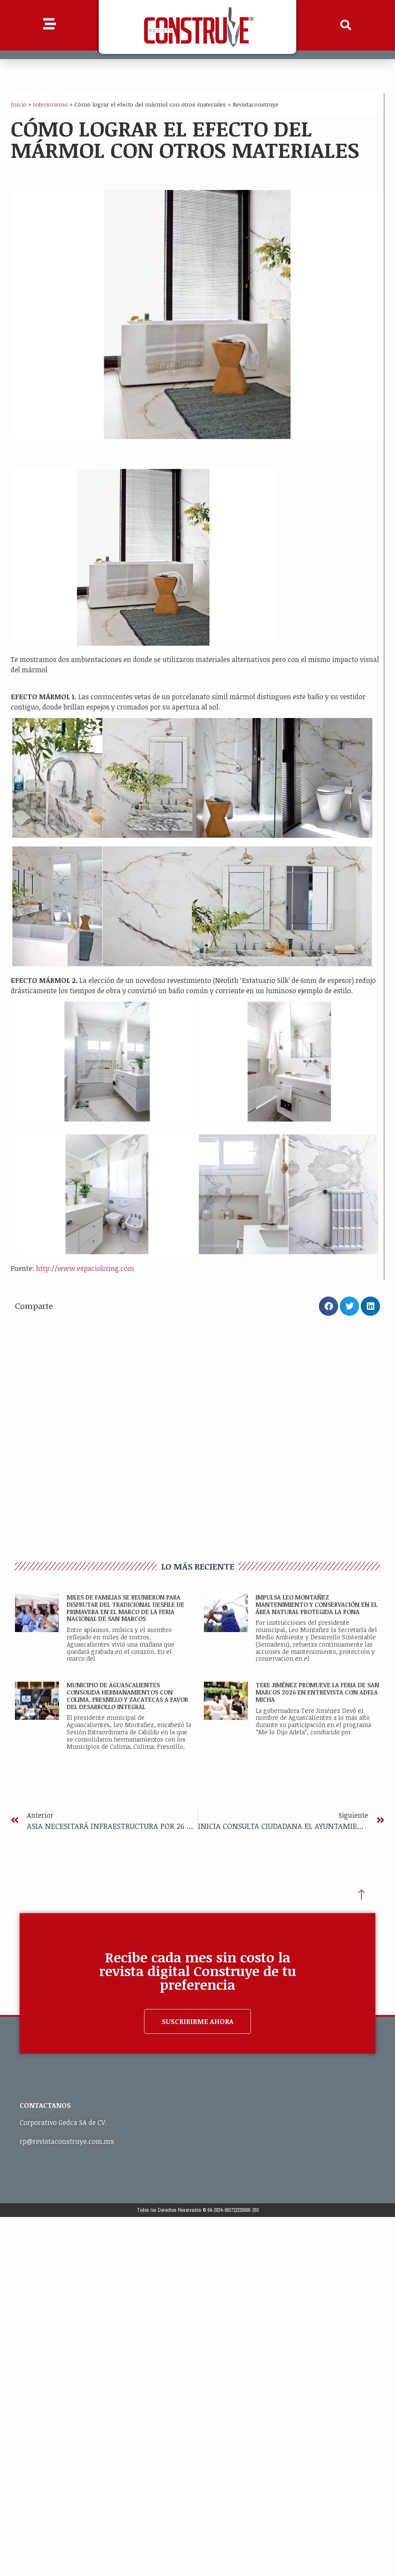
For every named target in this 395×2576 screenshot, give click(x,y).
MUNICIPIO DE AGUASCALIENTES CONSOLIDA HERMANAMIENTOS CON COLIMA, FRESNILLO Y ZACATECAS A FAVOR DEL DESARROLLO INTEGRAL (127, 1695)
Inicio (19, 104)
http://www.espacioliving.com (85, 1268)
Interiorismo (50, 104)
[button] (345, 25)
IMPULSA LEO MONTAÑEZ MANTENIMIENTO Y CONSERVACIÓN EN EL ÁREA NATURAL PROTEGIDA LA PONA (316, 1604)
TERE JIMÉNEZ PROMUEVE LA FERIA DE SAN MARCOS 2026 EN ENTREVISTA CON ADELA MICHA (317, 1692)
